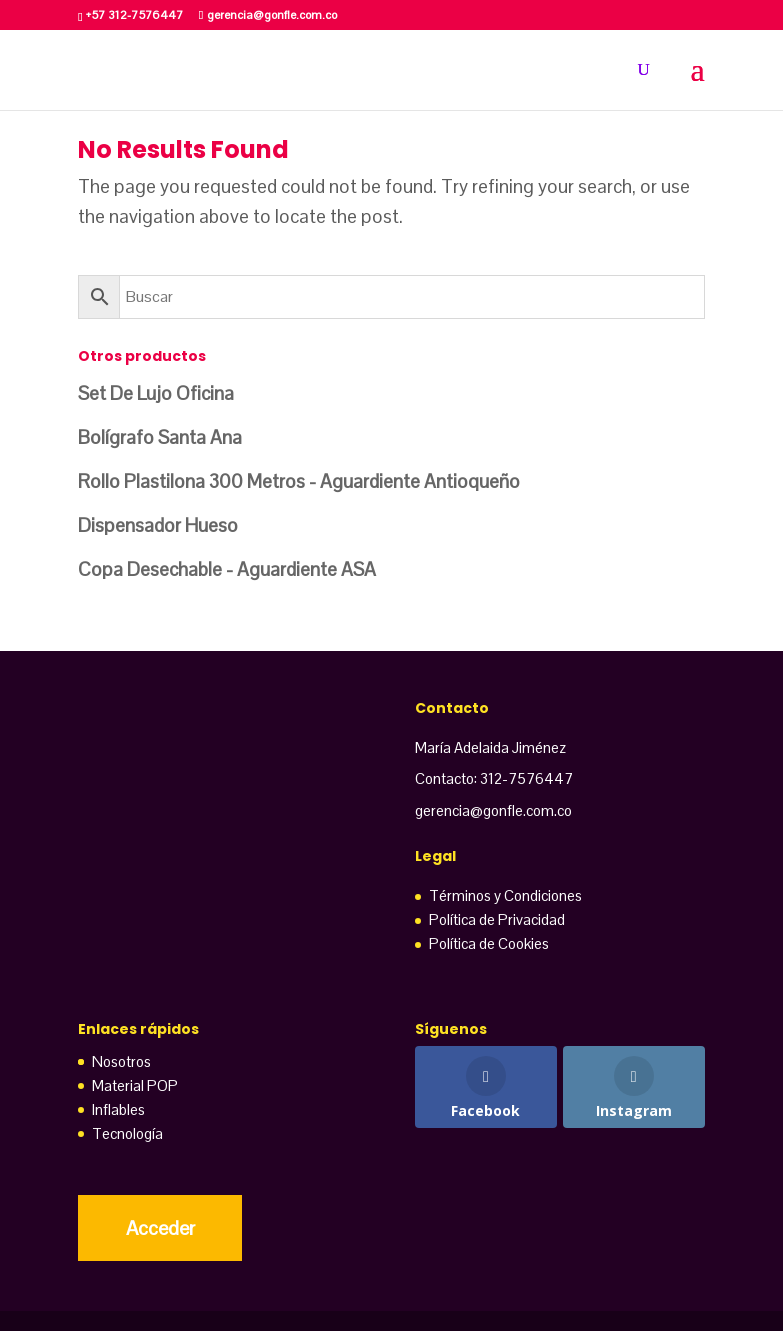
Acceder (160, 1228)
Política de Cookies (489, 943)
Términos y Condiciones (505, 895)
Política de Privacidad (497, 919)
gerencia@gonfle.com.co (493, 810)
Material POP (135, 1085)
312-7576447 (526, 778)
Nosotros (121, 1061)
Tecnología (127, 1133)
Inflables (118, 1109)
